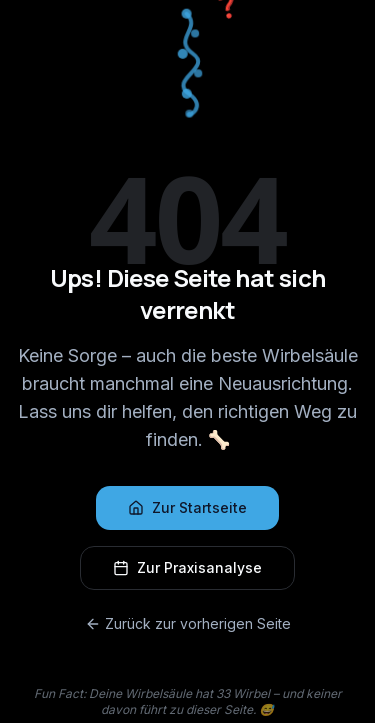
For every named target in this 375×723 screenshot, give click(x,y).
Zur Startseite (187, 507)
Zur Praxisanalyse (187, 567)
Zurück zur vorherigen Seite (188, 623)
